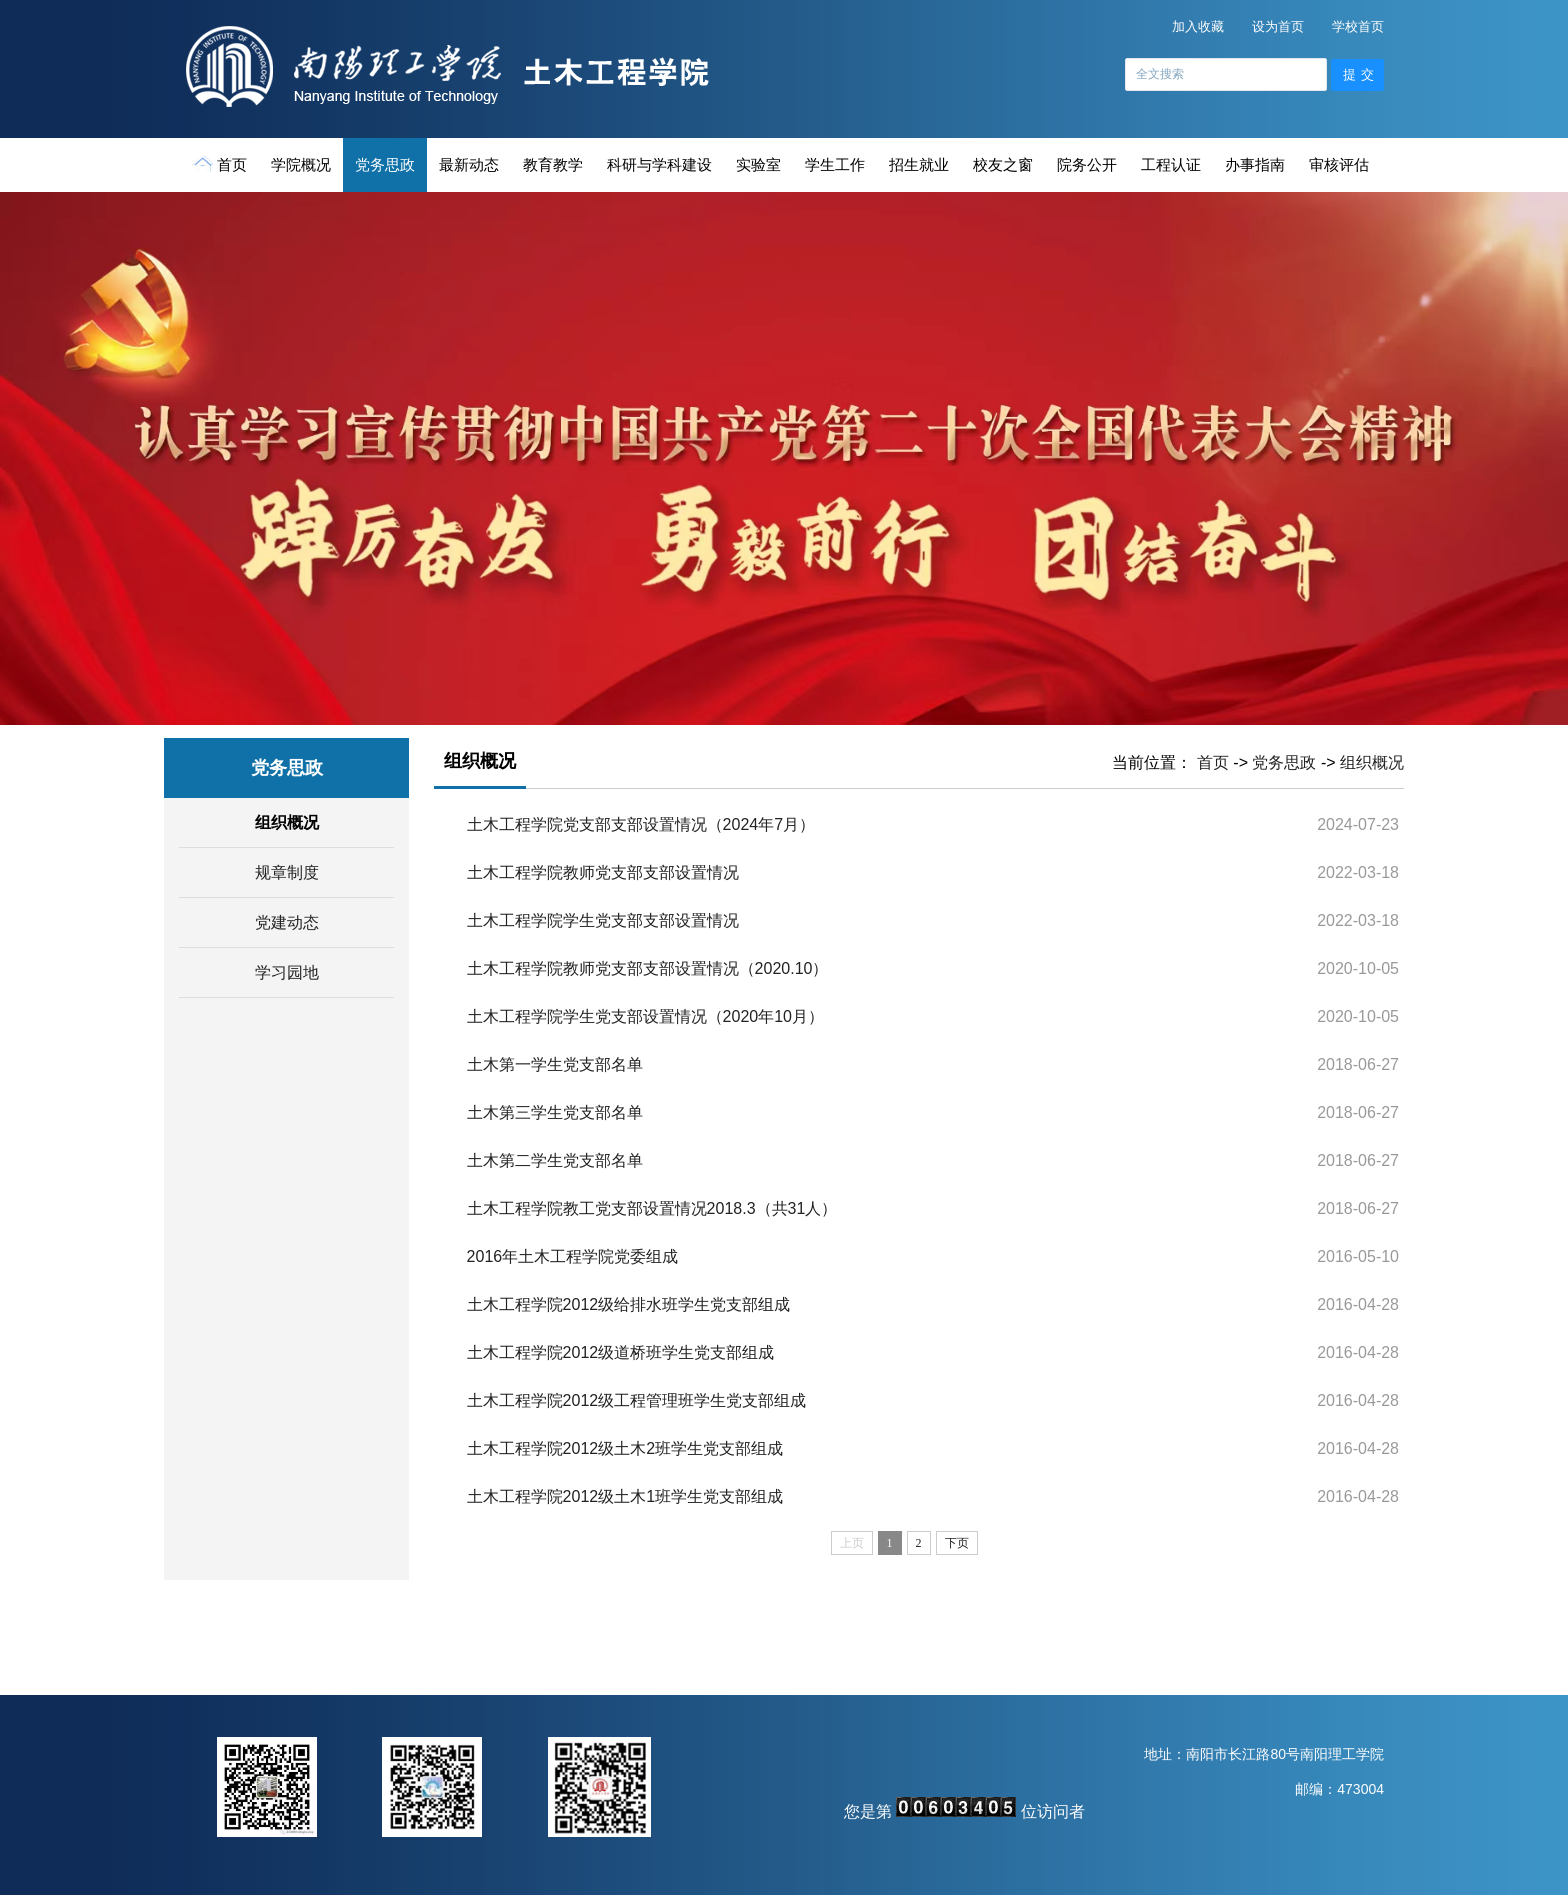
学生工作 (835, 164)
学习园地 (287, 972)
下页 (957, 1543)
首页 (221, 164)
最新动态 (469, 164)
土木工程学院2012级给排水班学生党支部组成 (629, 1304)
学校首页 (1358, 26)
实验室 (758, 164)
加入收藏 (1198, 26)
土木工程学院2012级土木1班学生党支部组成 (625, 1496)
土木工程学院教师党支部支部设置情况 (603, 872)
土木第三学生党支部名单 (555, 1112)
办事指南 (1255, 164)
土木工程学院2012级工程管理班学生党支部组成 (637, 1400)
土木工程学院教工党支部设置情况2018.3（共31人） (652, 1208)
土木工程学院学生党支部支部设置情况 (603, 920)
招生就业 (919, 164)
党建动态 (287, 922)
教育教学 (553, 164)
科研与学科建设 (659, 164)
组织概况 (287, 822)
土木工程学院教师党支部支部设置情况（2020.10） (648, 968)
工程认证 (1171, 164)
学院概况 (301, 164)
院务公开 (1087, 164)
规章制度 (287, 872)
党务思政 (385, 164)
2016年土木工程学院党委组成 (573, 1256)
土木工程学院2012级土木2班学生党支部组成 (625, 1448)
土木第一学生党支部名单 (555, 1064)
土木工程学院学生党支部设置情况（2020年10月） (645, 1016)
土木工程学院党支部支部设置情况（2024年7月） (641, 824)
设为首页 (1278, 26)
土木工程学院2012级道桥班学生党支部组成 (621, 1352)
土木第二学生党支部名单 (555, 1160)
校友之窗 (1003, 164)
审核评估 (1339, 164)
